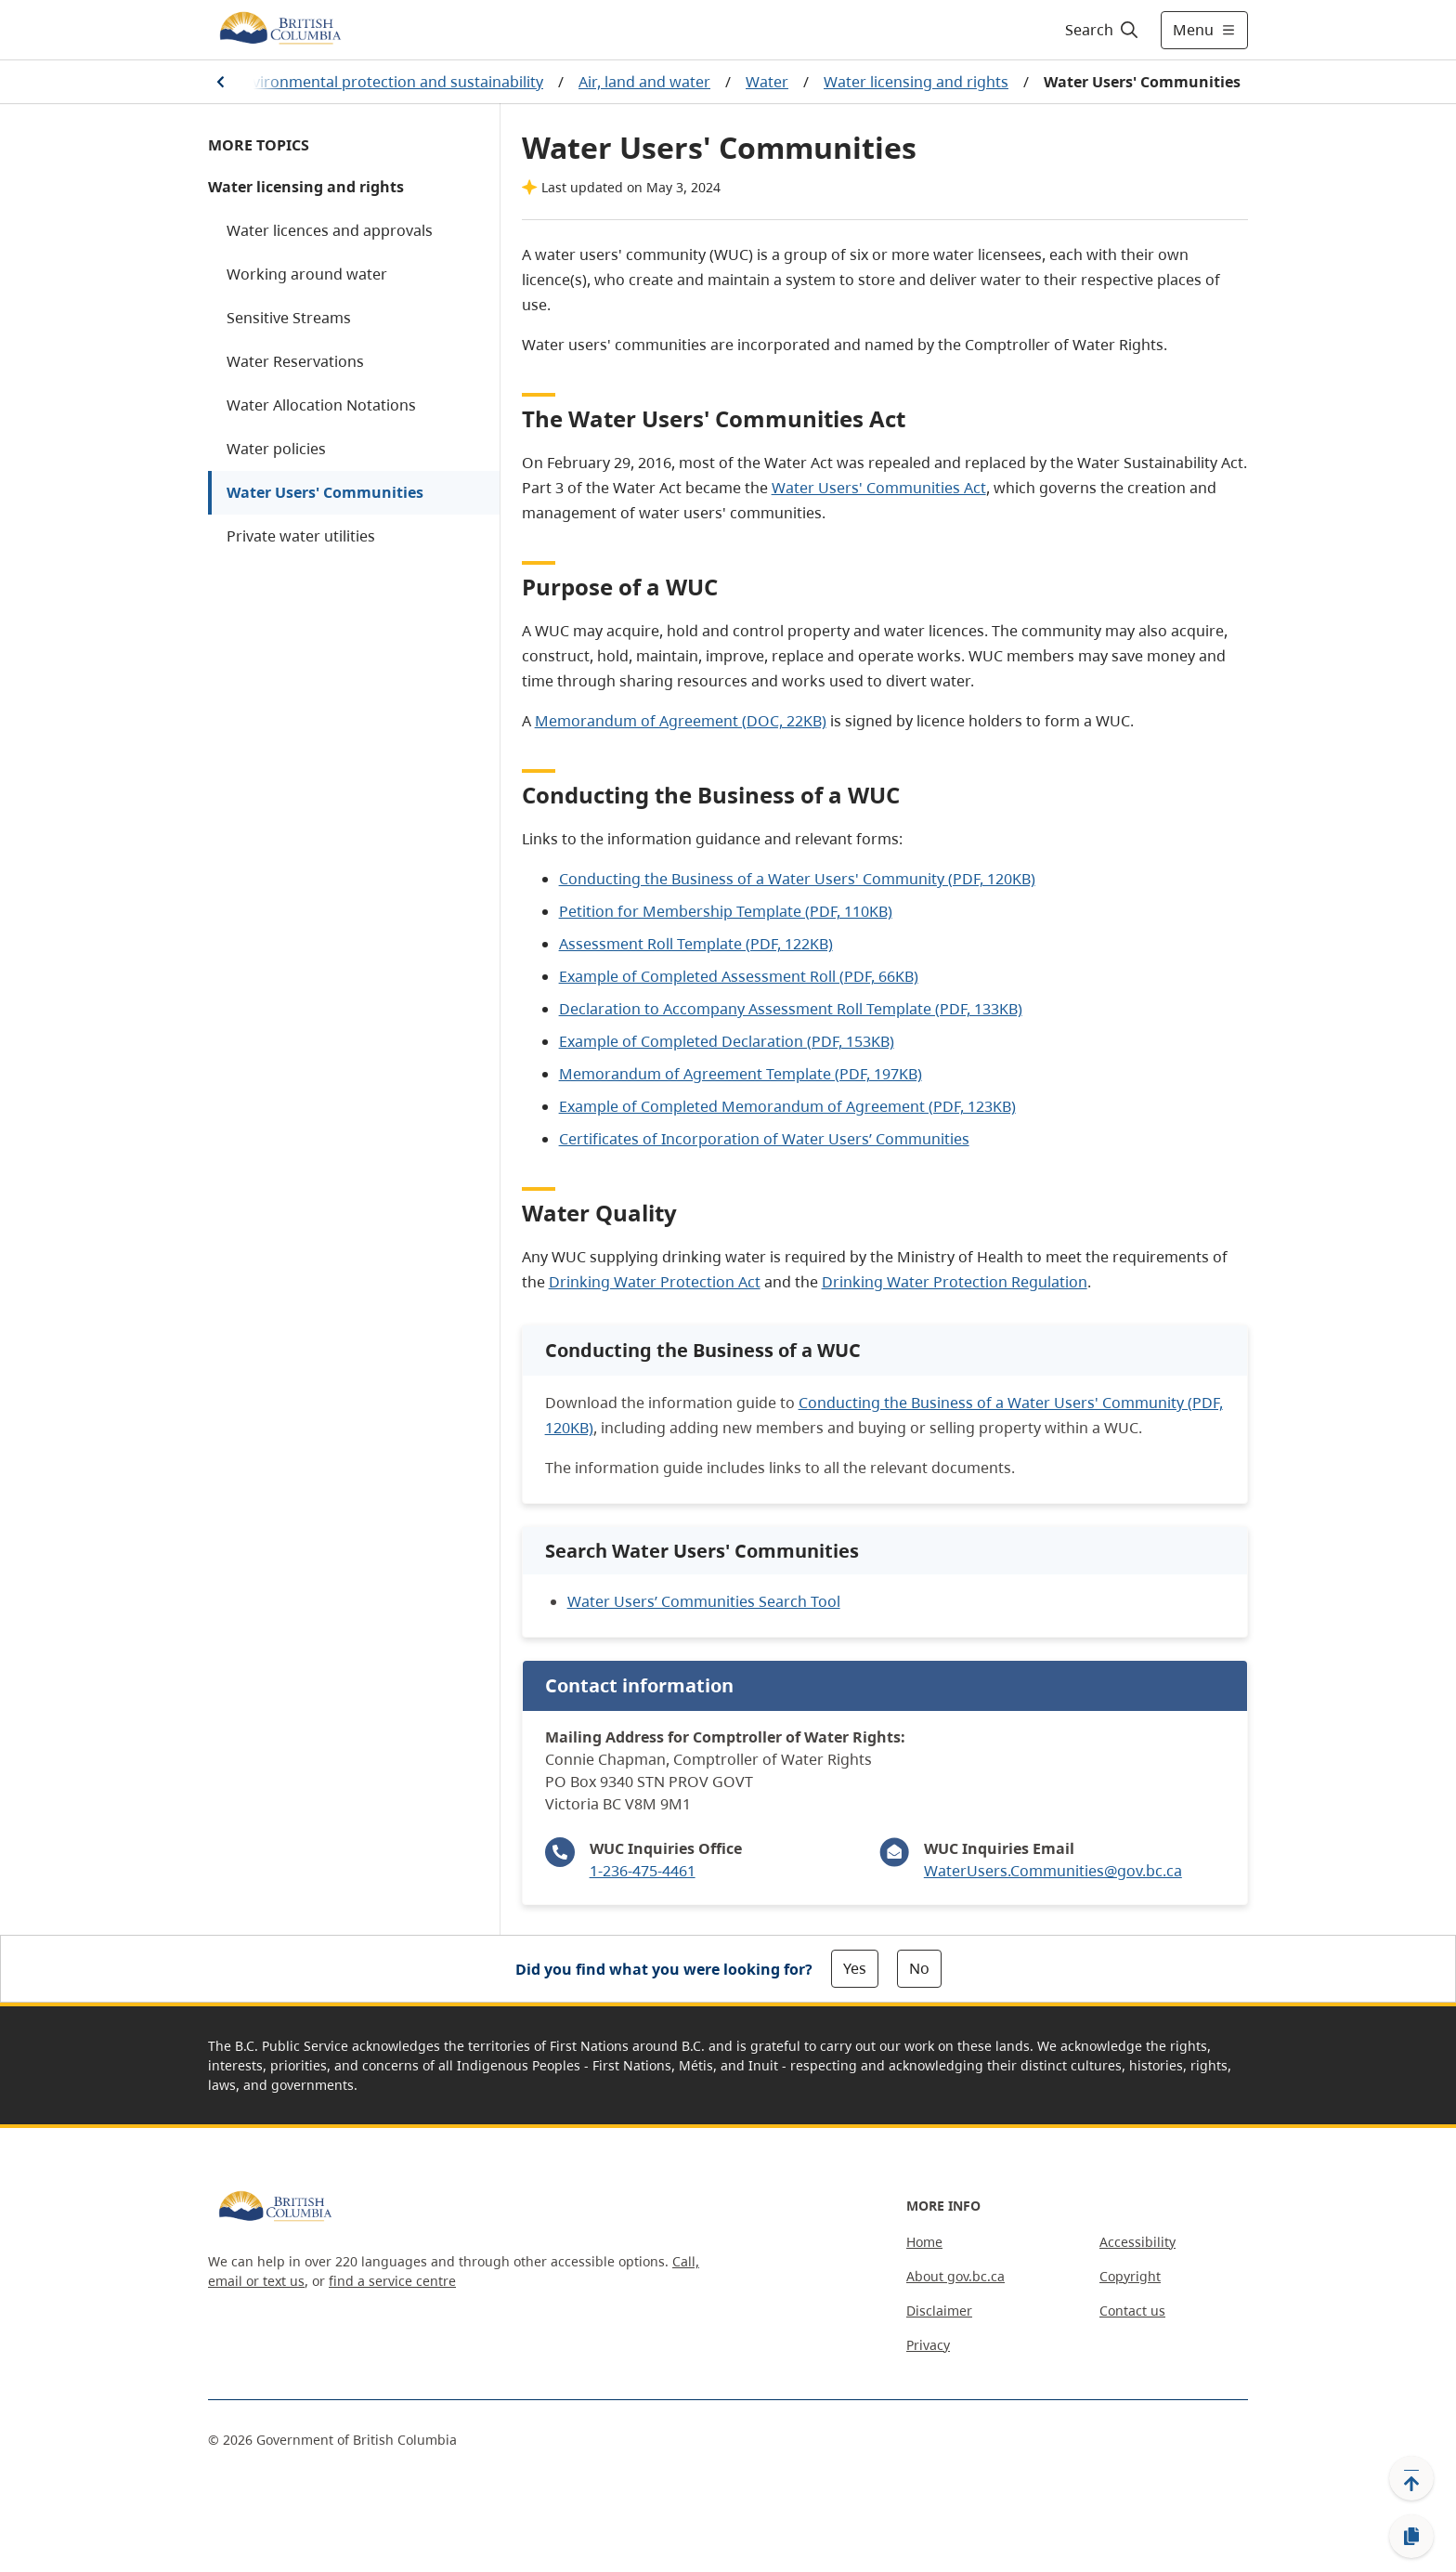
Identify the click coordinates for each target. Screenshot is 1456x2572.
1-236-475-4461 (643, 1870)
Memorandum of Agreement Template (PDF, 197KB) (740, 1074)
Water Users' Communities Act (879, 487)
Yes (854, 1968)
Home (924, 2242)
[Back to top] (1411, 2478)
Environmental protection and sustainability (389, 82)
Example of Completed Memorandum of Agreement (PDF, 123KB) (787, 1106)
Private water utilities (301, 536)
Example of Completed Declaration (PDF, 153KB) (726, 1041)
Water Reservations (295, 361)
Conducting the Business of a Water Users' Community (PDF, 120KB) (797, 878)
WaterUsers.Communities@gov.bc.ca (1053, 1870)
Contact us (1132, 2310)
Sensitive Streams (289, 317)
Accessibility (1137, 2242)
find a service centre (392, 2281)
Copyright (1130, 2276)
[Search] (1103, 30)
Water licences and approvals (330, 230)
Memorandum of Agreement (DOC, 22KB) (680, 721)
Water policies (276, 448)
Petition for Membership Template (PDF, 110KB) (725, 911)
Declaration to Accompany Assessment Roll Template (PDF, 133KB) (790, 1009)
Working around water (307, 274)
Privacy (928, 2345)
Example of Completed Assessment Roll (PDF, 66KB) (738, 976)
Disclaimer (939, 2310)
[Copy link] (1411, 2536)
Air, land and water (644, 82)
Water (767, 82)
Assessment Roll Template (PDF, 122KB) (696, 943)
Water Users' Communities (325, 492)
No (919, 1968)
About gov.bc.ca (955, 2276)
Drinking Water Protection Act (654, 1282)
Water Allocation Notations (321, 405)
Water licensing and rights (916, 82)
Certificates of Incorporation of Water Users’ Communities (764, 1139)
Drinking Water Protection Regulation (954, 1282)
